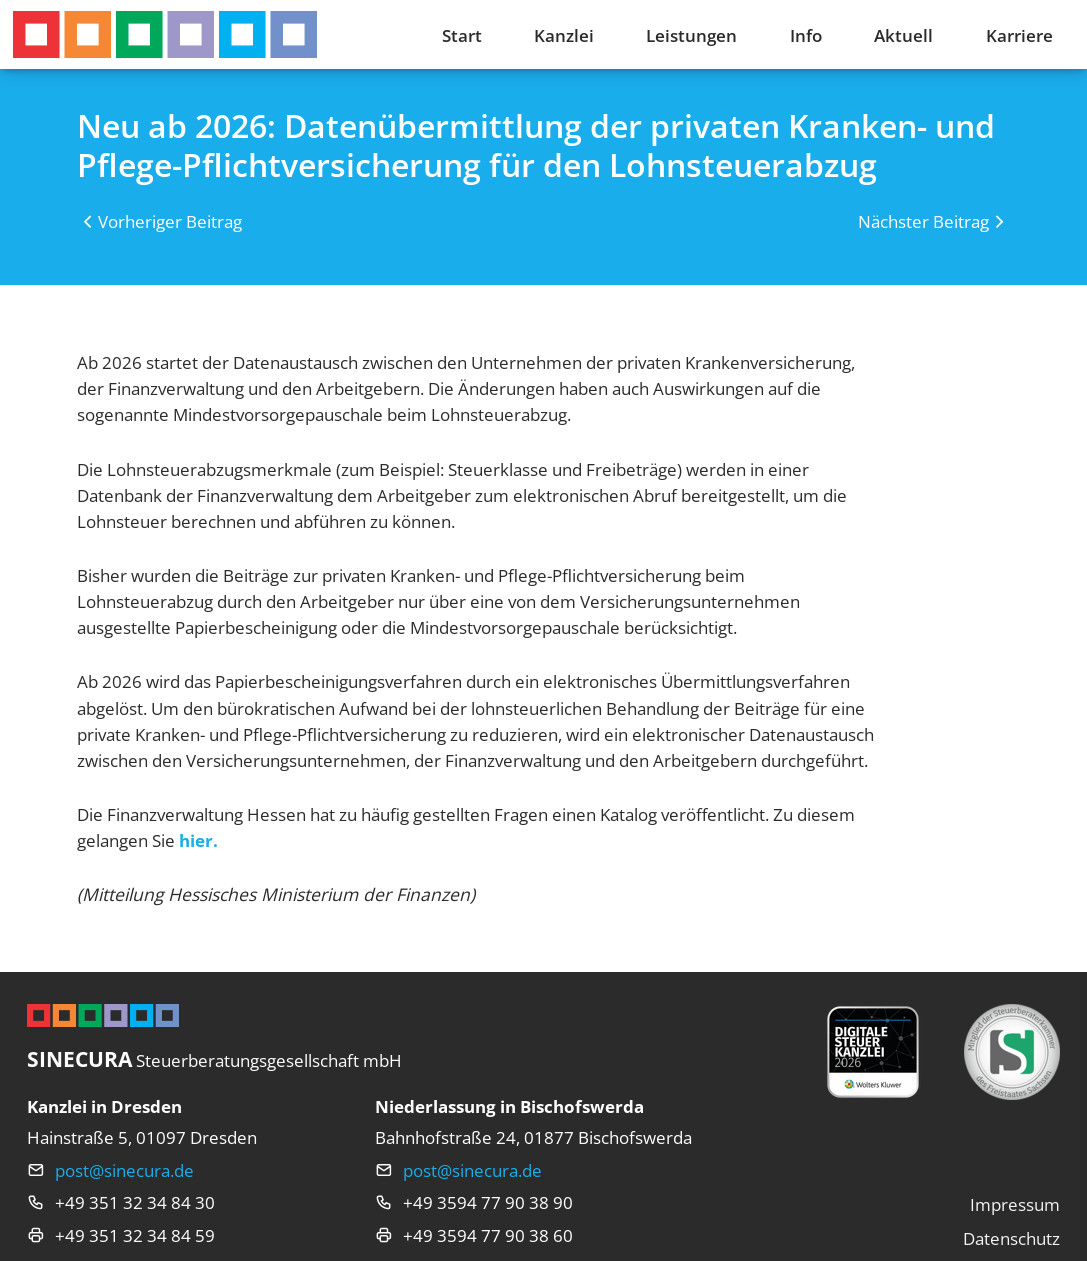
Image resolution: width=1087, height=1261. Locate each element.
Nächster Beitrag (923, 221)
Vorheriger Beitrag (170, 221)
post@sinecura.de (124, 1170)
